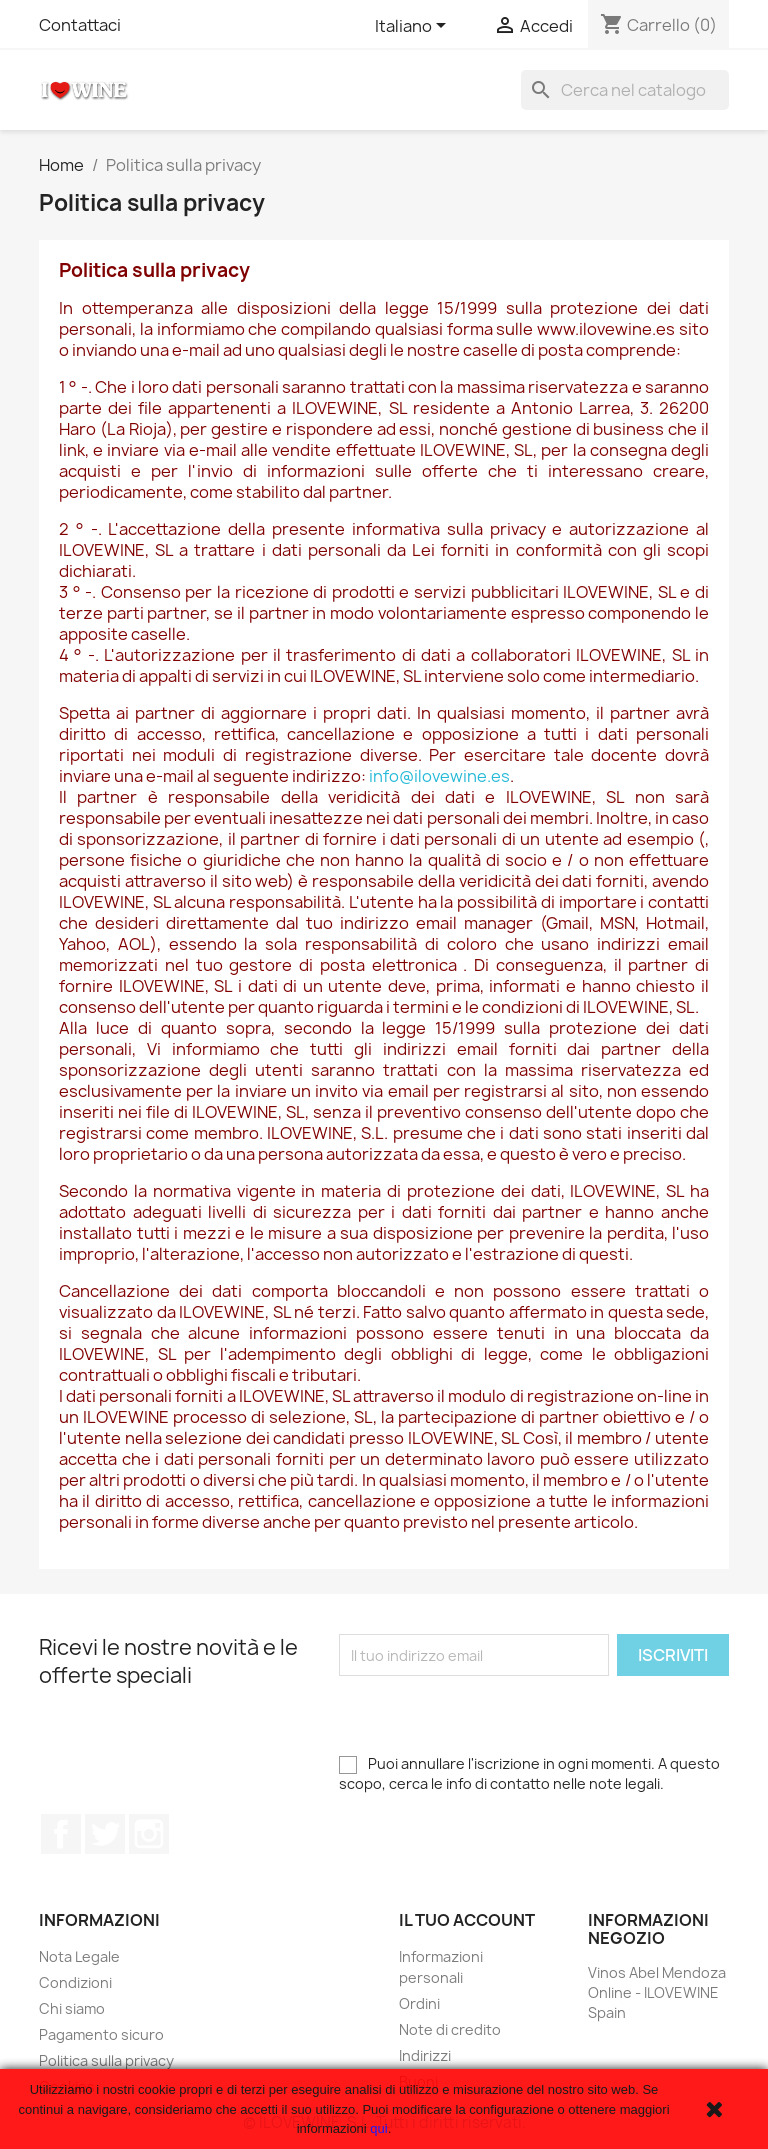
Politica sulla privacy (106, 2060)
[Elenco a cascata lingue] (414, 27)
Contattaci (80, 25)
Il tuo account (467, 1920)
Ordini (419, 2003)
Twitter (105, 1834)
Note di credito (450, 2029)
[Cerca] (625, 90)
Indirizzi (425, 2055)
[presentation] (491, 1715)
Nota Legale (79, 1956)
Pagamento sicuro (101, 2034)
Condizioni (75, 1982)
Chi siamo (72, 2008)
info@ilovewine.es (439, 776)
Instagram (149, 1834)
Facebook (61, 1834)
